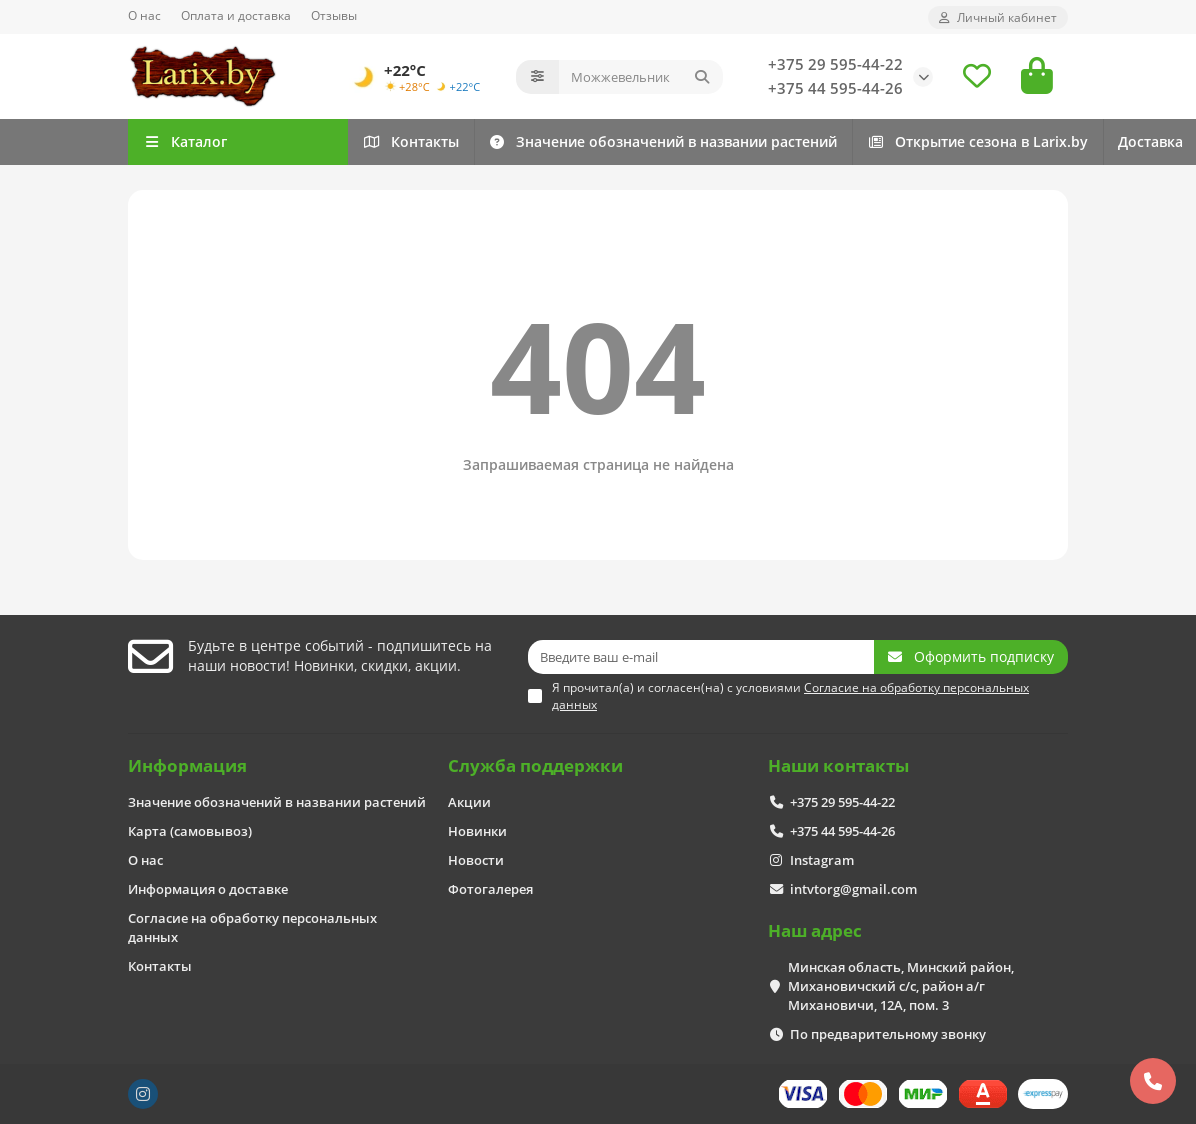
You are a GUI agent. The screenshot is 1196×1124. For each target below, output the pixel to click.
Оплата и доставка (236, 15)
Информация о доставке (208, 889)
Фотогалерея (490, 889)
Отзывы (334, 15)
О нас (144, 15)
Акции (469, 802)
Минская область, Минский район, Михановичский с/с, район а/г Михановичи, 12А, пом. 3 (901, 986)
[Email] (701, 657)
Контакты (453, 141)
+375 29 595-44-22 (835, 64)
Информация (187, 765)
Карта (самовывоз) (190, 831)
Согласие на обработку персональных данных (252, 927)
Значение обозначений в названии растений (787, 141)
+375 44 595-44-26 (835, 88)
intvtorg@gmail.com (853, 889)
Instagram (822, 860)
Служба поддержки (535, 765)
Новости (476, 860)
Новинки (477, 831)
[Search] (641, 77)
